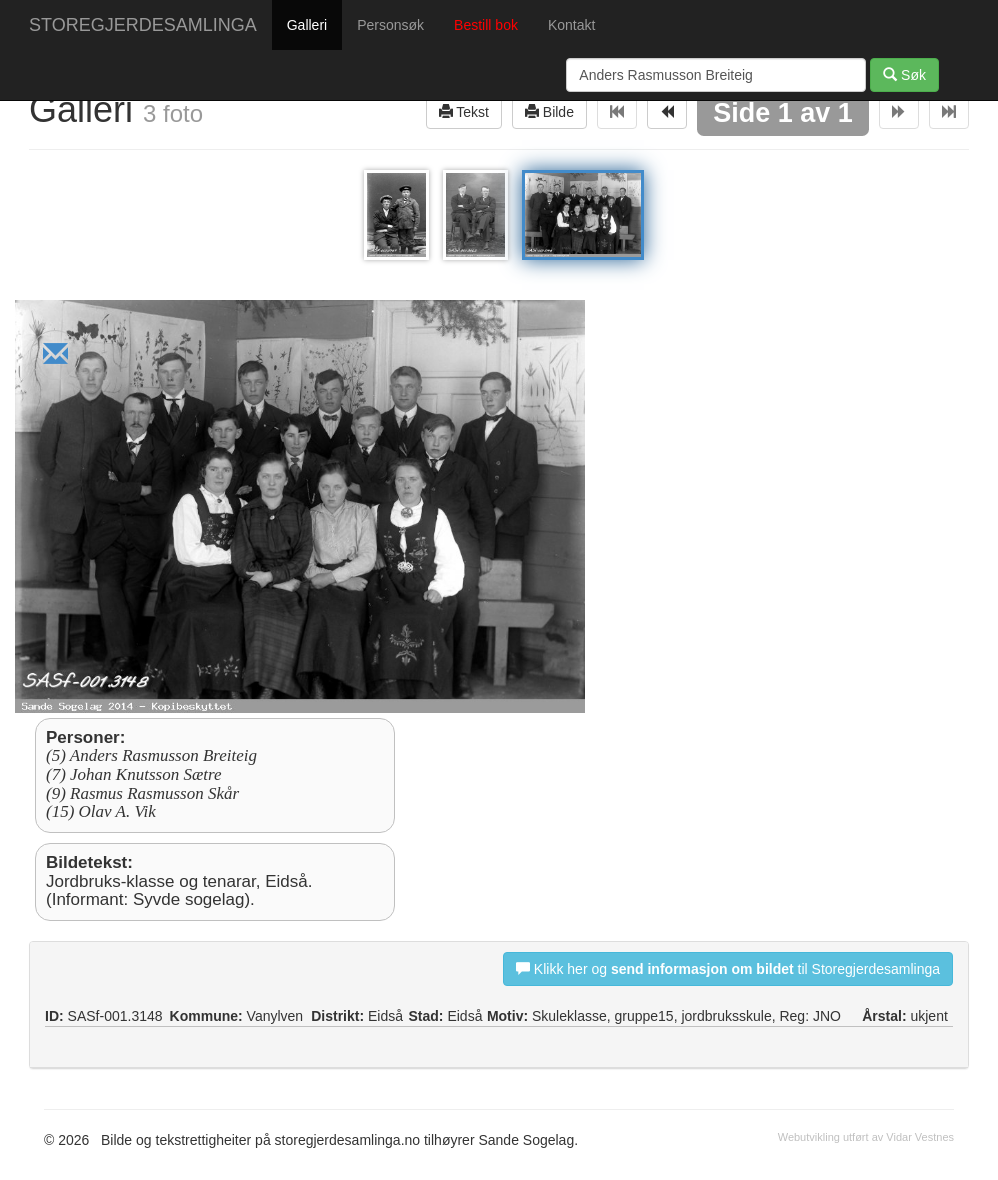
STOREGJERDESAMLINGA (143, 25)
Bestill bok (486, 25)
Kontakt (571, 25)
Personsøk (390, 25)
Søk (904, 74)
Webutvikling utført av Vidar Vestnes (866, 1137)
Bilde (549, 111)
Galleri (307, 25)
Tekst (464, 111)
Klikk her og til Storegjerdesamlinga (728, 968)
